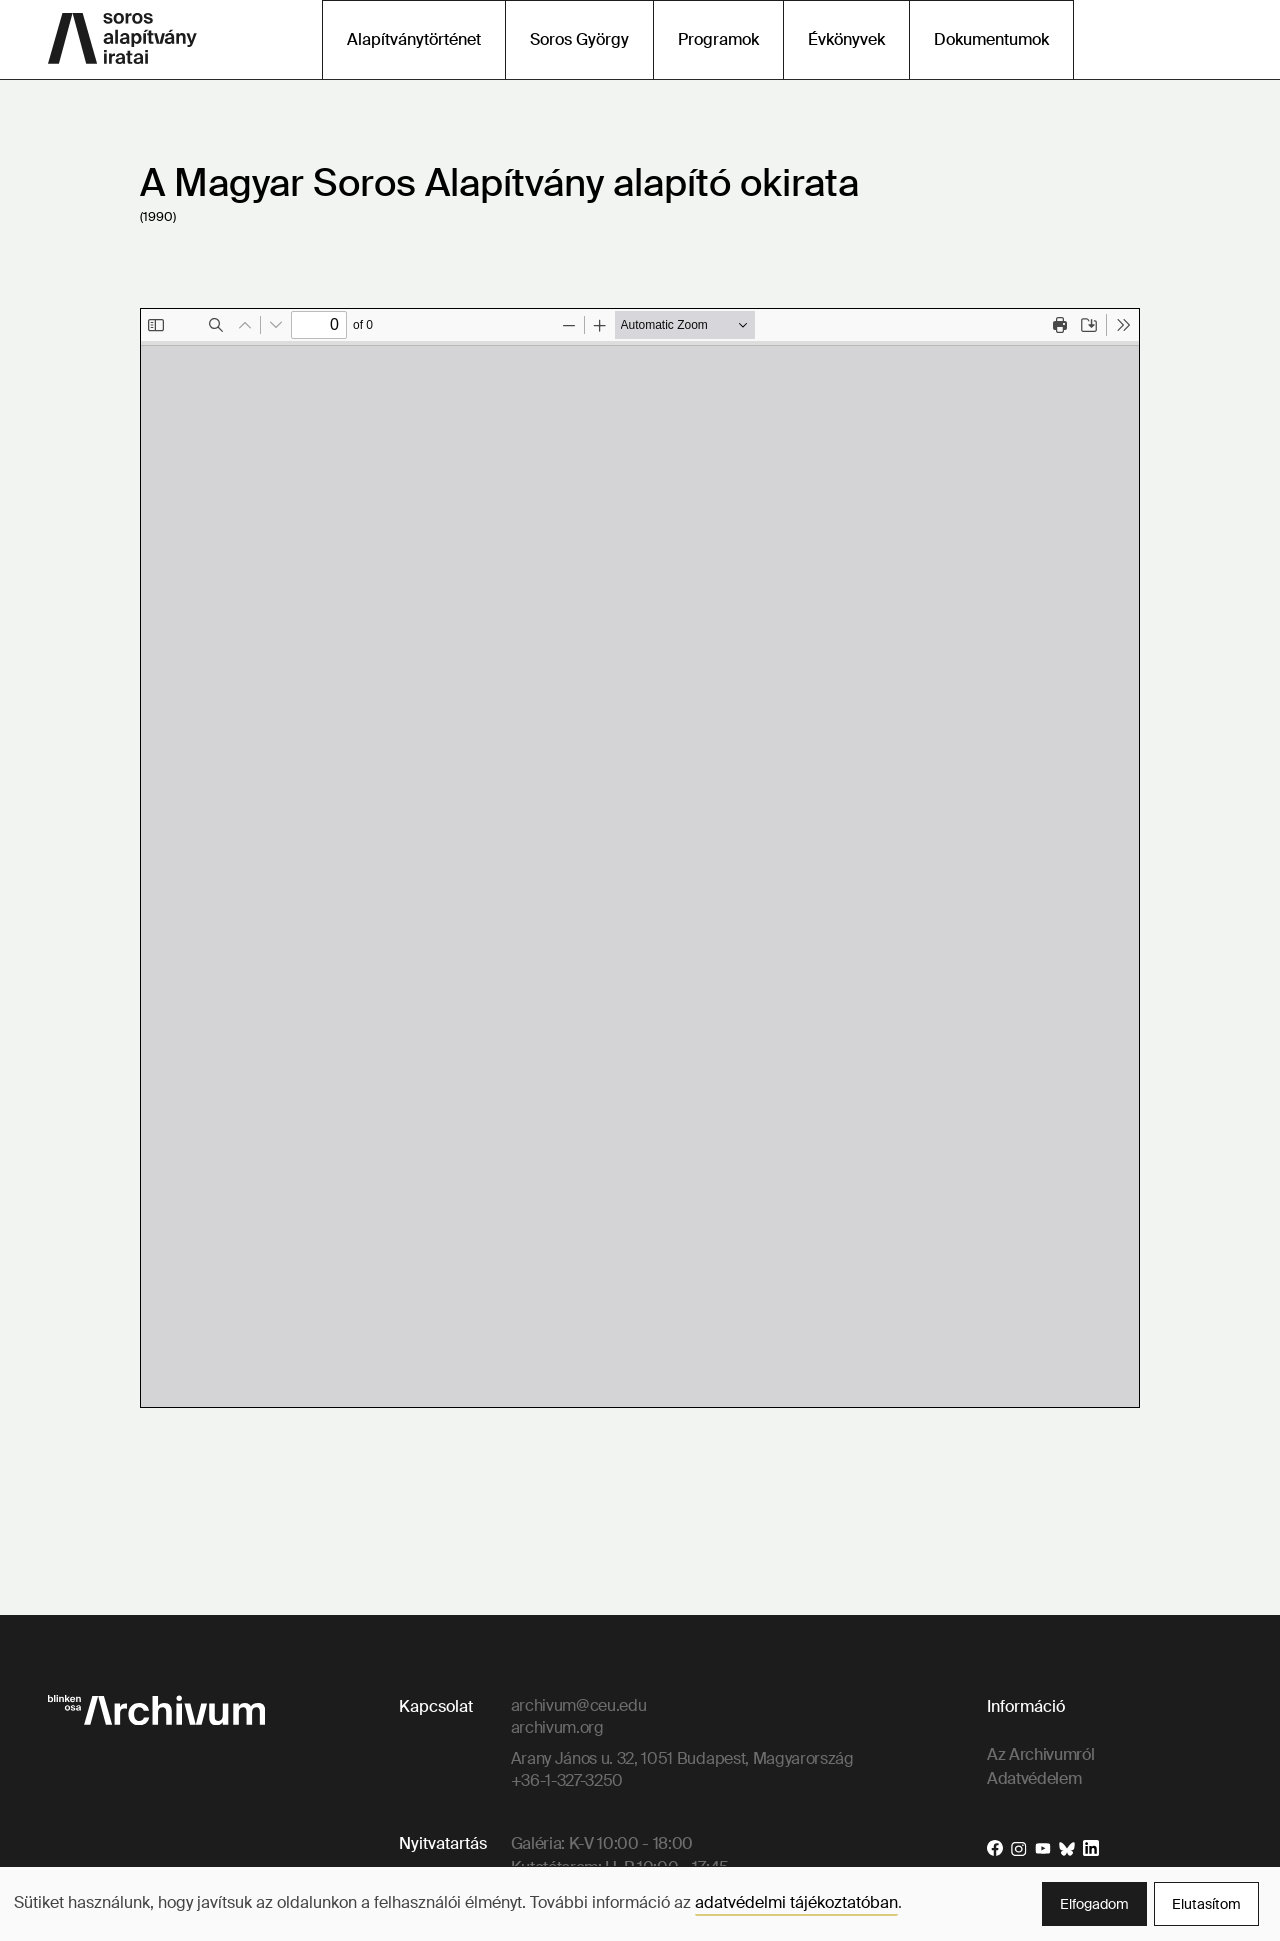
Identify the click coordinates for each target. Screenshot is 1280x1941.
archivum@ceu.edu (579, 1705)
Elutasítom (1206, 1904)
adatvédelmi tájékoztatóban (796, 1902)
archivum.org (557, 1727)
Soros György (579, 39)
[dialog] (640, 1903)
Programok (718, 39)
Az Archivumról (1041, 1754)
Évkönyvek (846, 39)
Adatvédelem (1034, 1778)
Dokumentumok (991, 39)
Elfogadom (1094, 1904)
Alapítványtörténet (414, 39)
